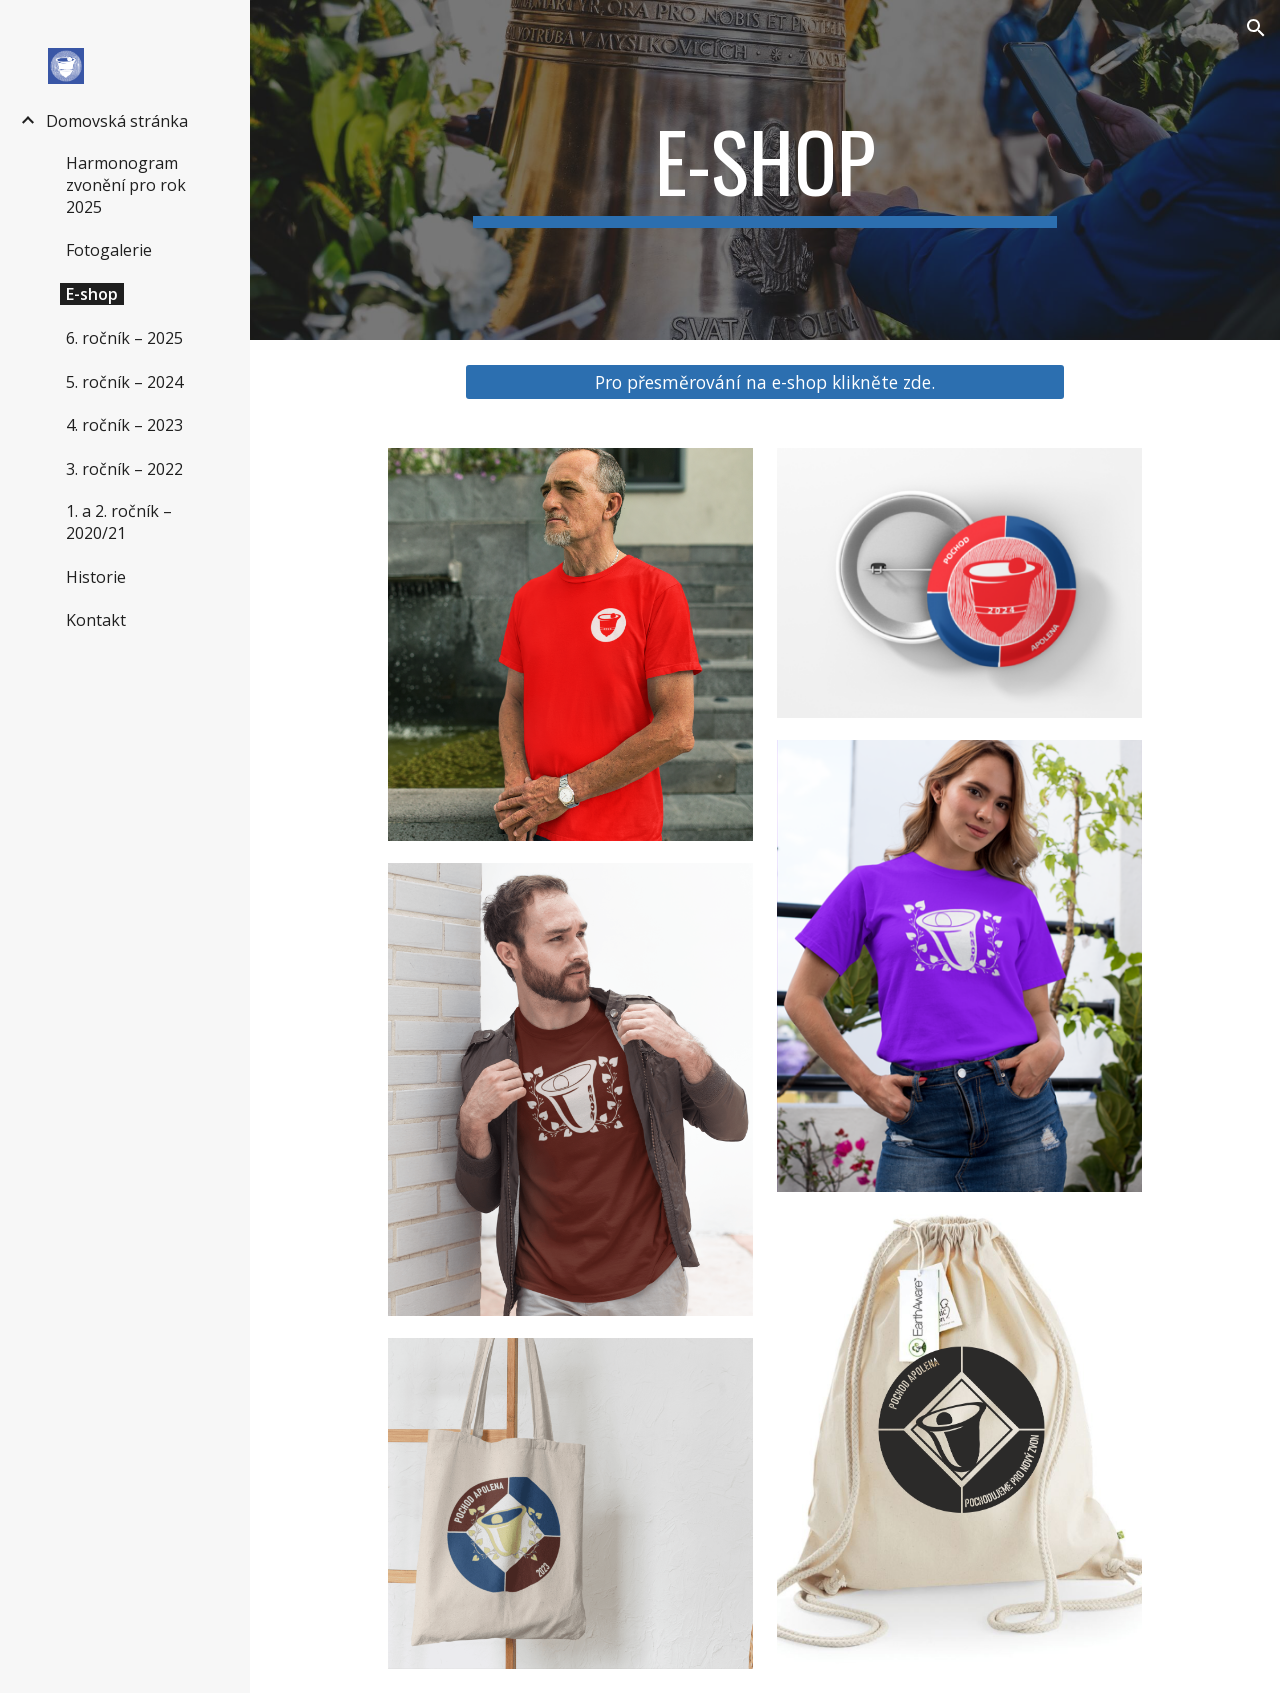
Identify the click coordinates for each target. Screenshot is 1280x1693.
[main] (764, 170)
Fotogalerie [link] (109, 250)
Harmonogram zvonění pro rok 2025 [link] (126, 185)
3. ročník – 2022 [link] (124, 469)
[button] (1256, 28)
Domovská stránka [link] (117, 121)
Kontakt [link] (96, 620)
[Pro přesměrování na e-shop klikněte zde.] (764, 382)
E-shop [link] (92, 294)
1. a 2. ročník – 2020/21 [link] (119, 522)
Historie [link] (96, 577)
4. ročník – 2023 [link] (124, 425)
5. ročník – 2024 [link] (124, 382)
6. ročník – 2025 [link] (124, 338)
